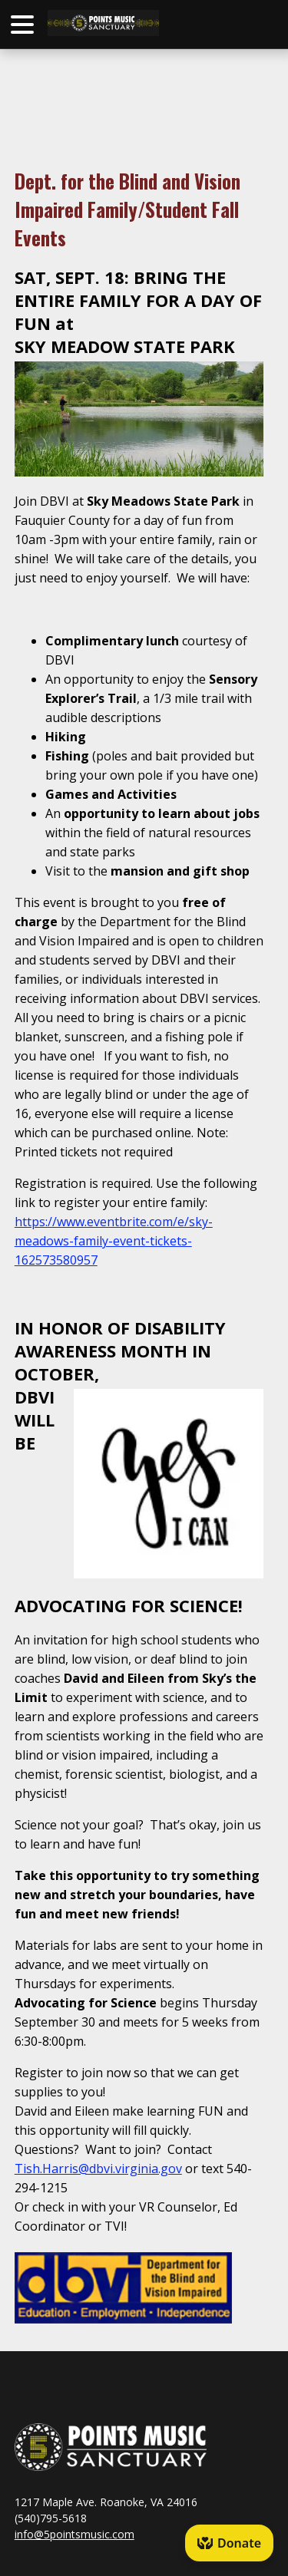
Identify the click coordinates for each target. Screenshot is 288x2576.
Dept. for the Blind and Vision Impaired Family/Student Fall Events (127, 209)
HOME (136, 23)
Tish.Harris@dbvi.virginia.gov (98, 2168)
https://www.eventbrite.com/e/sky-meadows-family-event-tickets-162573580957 (114, 1240)
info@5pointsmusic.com (74, 2534)
